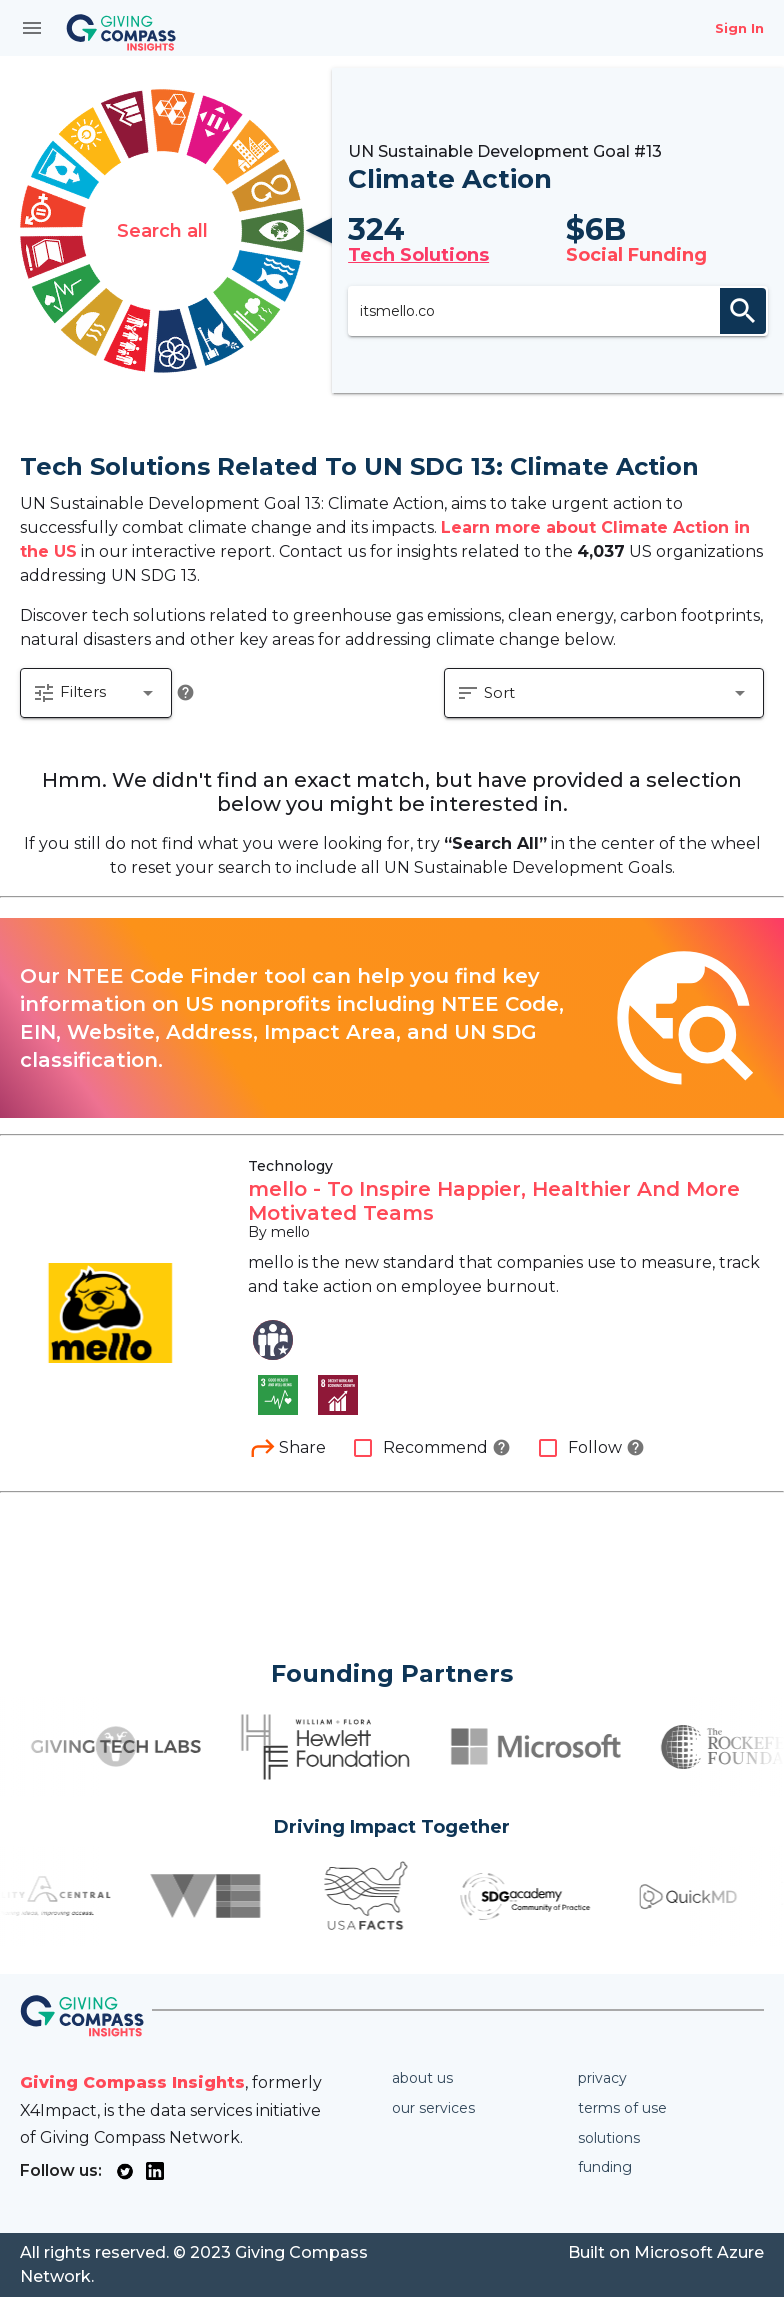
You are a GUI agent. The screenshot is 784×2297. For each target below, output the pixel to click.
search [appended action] (743, 311)
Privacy (602, 2078)
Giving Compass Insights (132, 2082)
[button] (96, 693)
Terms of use (622, 2108)
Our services (433, 2108)
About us (422, 2078)
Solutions (609, 2138)
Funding (605, 2167)
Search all (162, 231)
